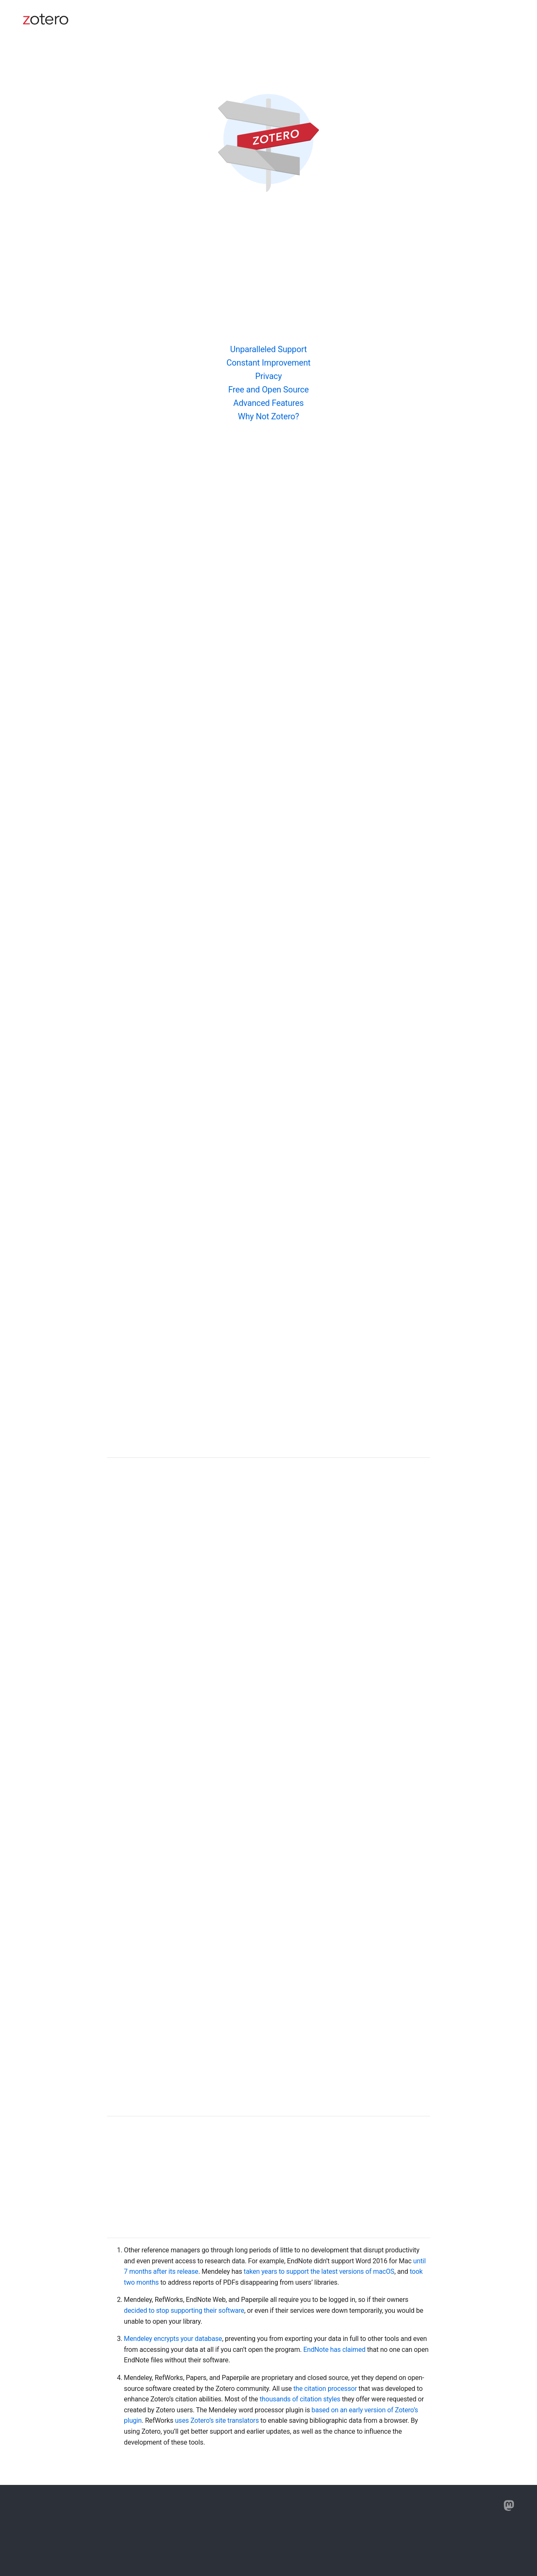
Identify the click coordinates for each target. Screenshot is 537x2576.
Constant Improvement (269, 363)
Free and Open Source (268, 389)
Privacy (268, 376)
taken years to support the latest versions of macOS (319, 2271)
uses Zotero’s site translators (217, 2420)
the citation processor (325, 2389)
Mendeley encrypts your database (173, 2339)
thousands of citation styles (300, 2399)
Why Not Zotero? (268, 416)
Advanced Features (268, 403)
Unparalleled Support (268, 349)
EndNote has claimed (334, 2350)
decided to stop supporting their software (184, 2310)
